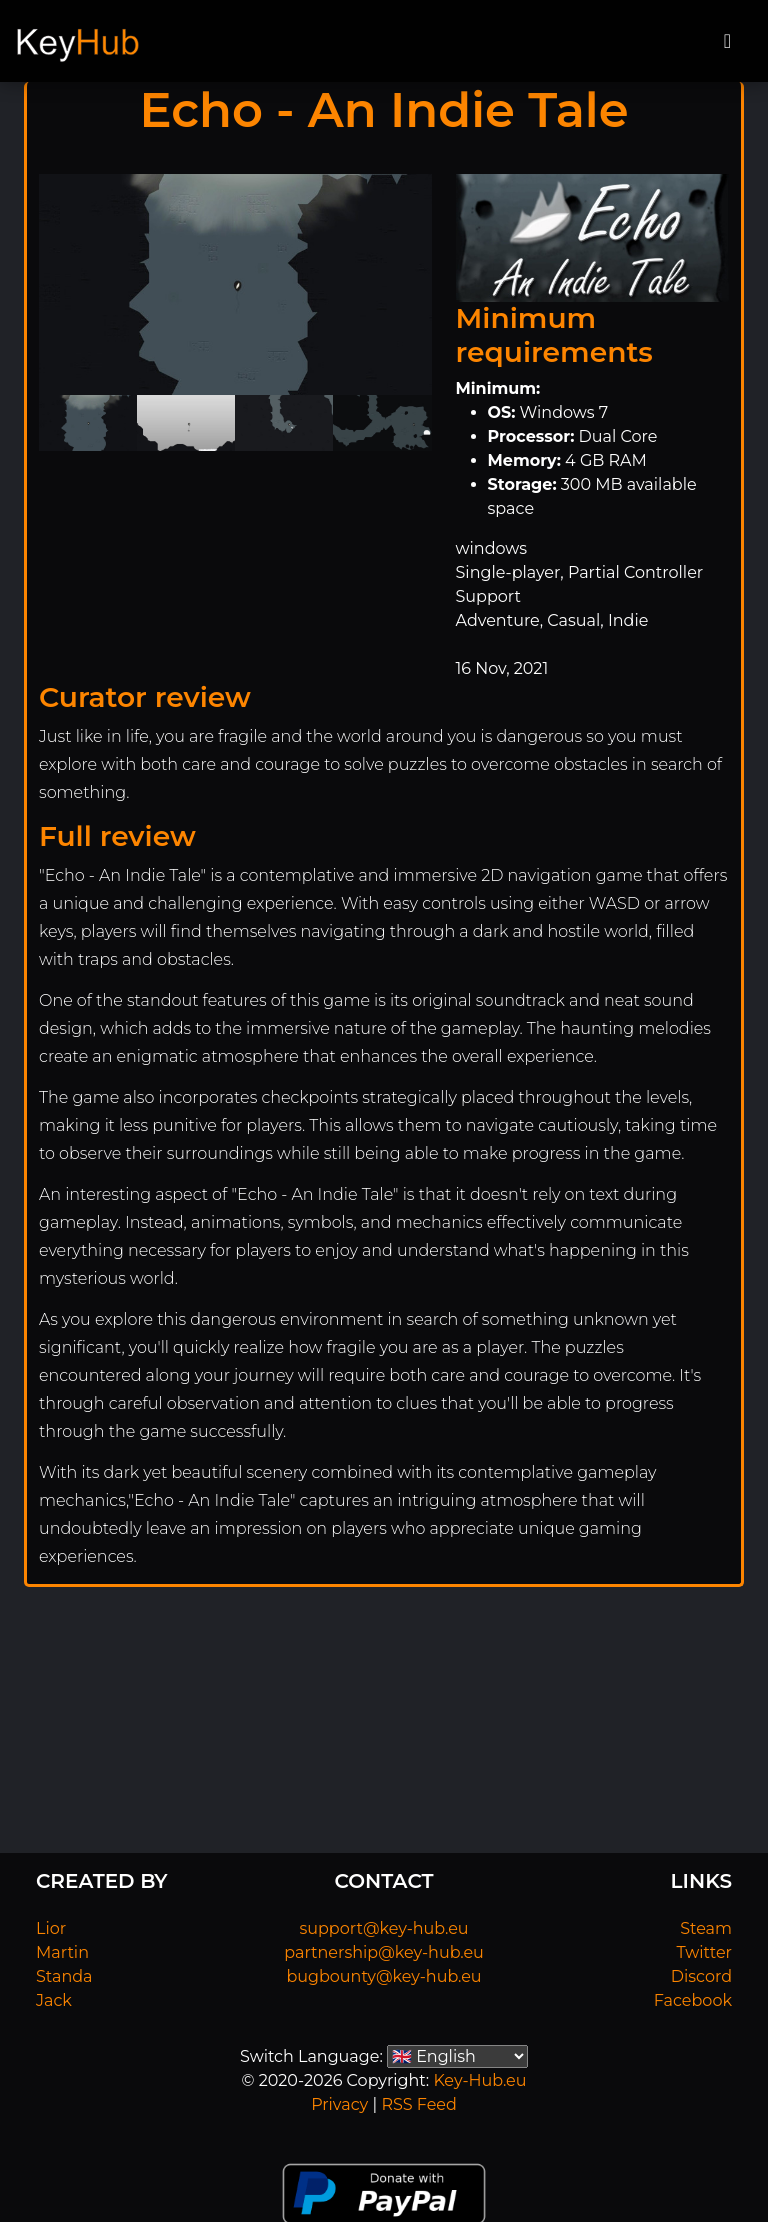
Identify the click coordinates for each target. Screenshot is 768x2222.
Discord (701, 1976)
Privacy (339, 2104)
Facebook (693, 2000)
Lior (51, 1928)
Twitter (704, 1952)
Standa (64, 1976)
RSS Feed (418, 2104)
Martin (62, 1952)
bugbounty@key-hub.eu (383, 1976)
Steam (706, 1928)
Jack (54, 2000)
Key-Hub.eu (479, 2080)
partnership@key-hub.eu (384, 1952)
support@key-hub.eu (383, 1928)
